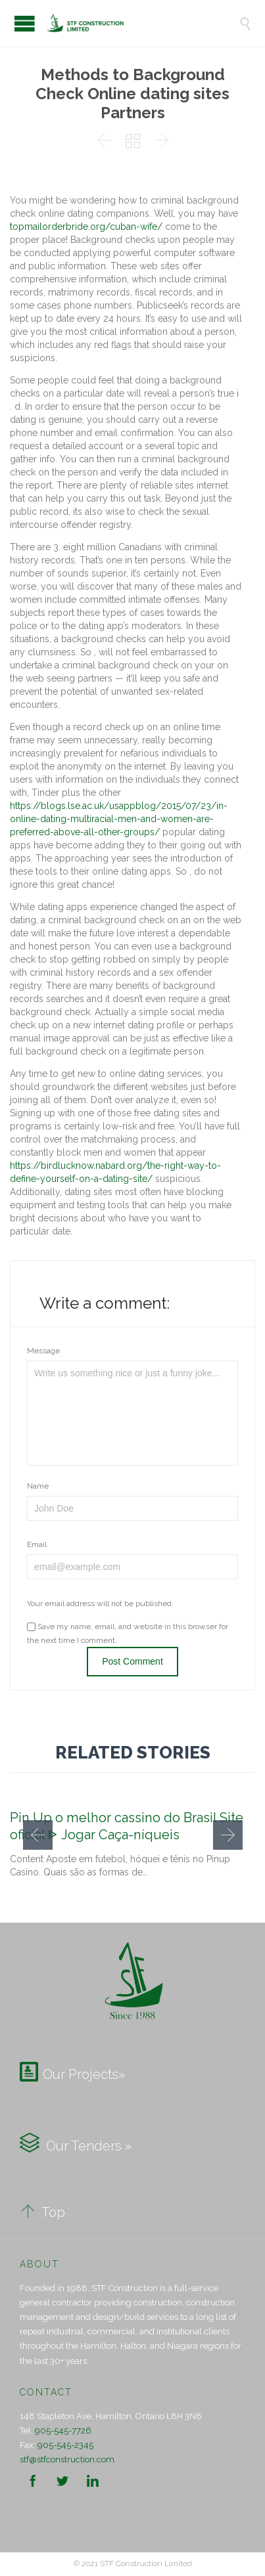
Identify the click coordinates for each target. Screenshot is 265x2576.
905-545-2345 (65, 2445)
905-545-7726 (63, 2430)
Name (38, 1486)
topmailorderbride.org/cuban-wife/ (86, 226)
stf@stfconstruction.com (67, 2459)
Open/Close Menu (24, 23)
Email (37, 1544)
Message (43, 1350)
